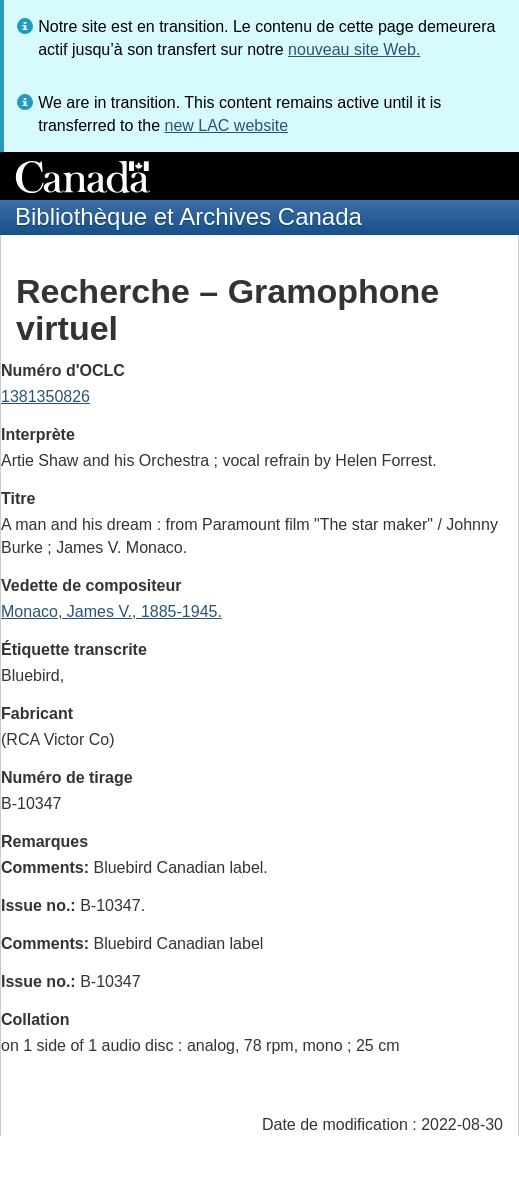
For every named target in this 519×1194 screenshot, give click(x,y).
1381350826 (45, 396)
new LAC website (226, 125)
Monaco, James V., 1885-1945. (111, 611)
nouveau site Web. (354, 49)
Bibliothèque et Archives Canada (188, 216)
